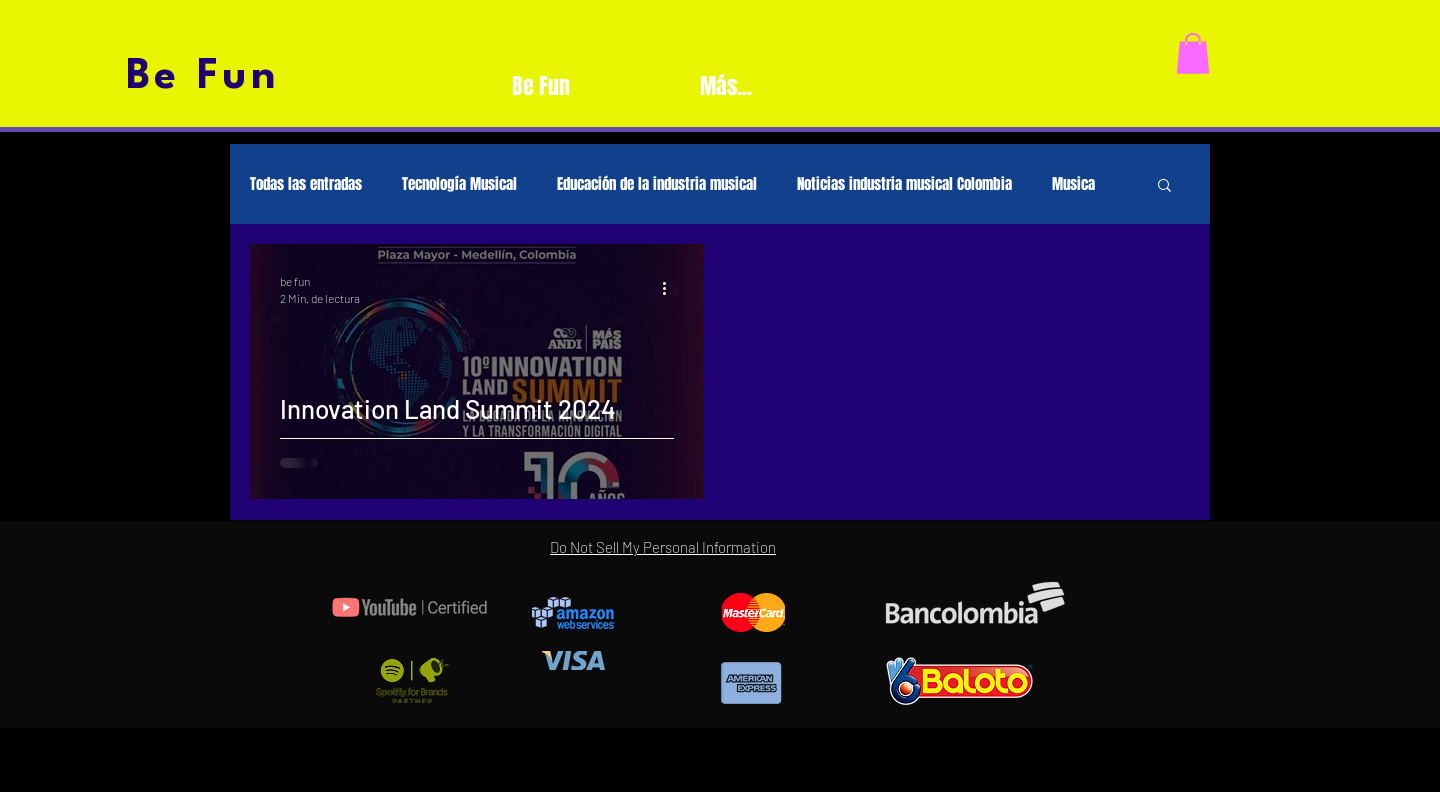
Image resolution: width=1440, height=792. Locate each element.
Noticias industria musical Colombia (904, 184)
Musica (1073, 184)
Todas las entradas (306, 184)
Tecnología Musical (459, 184)
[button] (1193, 53)
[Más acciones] (671, 288)
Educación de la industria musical (657, 184)
